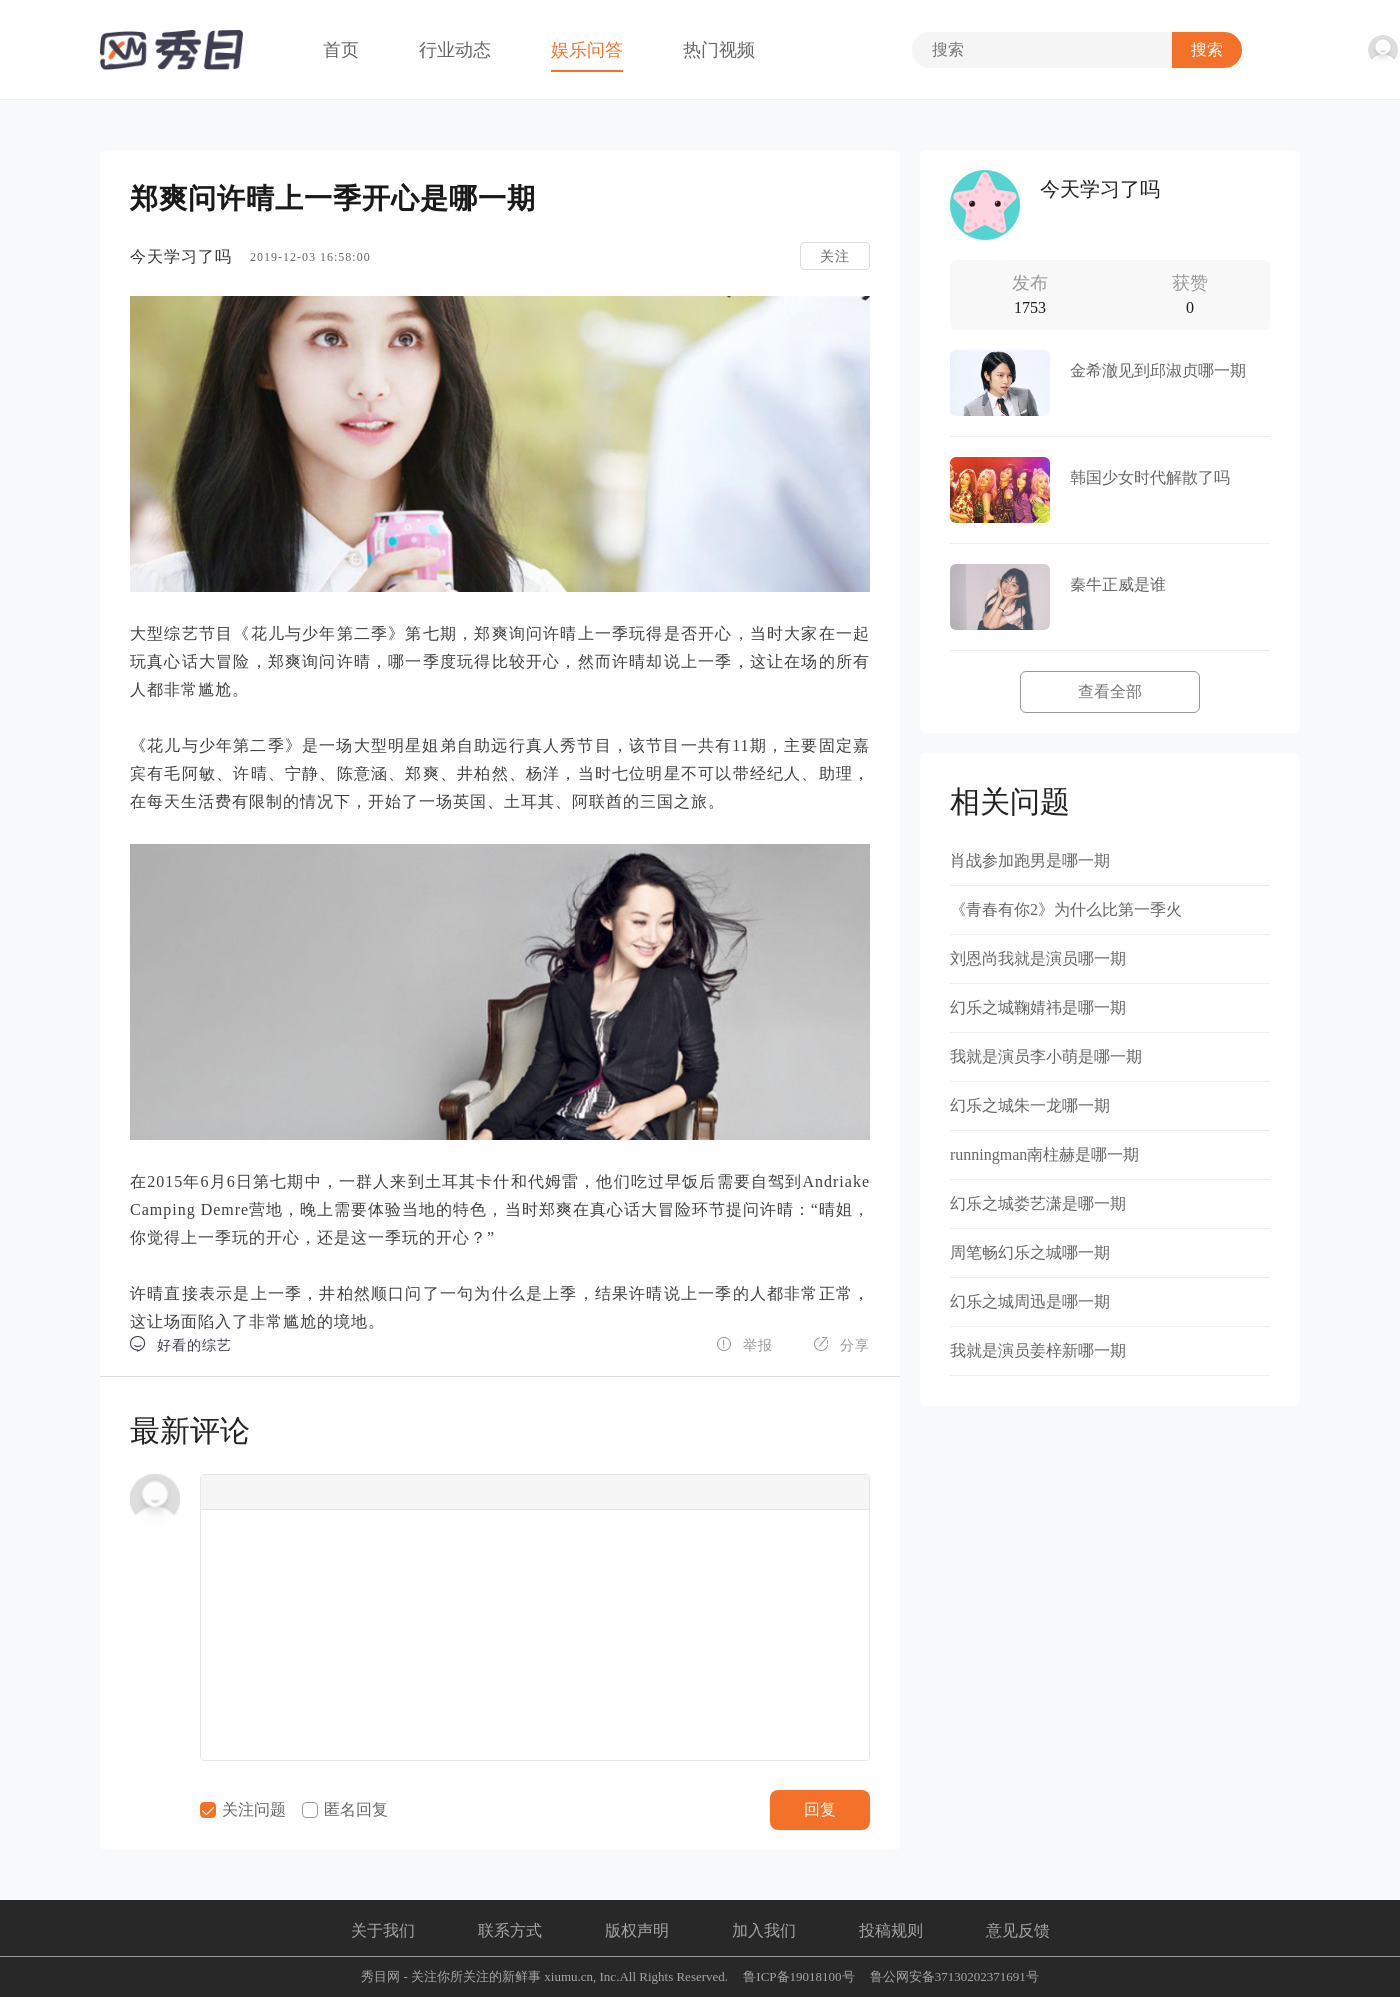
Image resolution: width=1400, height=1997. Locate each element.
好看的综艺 (181, 1344)
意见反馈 (1018, 1930)
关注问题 (243, 1809)
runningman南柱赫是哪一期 (1044, 1154)
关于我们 (383, 1930)
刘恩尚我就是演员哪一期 (1038, 958)
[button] (222, 1492)
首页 (341, 50)
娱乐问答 (587, 50)
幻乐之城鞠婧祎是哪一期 (1038, 1007)
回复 (820, 1809)
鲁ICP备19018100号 (798, 1976)
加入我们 (764, 1930)
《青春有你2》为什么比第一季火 (1066, 909)
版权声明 (637, 1930)
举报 (744, 1344)
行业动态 (455, 50)
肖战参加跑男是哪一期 (1030, 860)
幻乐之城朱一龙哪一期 (1030, 1105)
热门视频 (719, 50)
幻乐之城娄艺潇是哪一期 (1038, 1203)
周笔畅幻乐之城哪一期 (1030, 1252)
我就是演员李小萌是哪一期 (1046, 1056)
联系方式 (510, 1930)
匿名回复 (345, 1809)
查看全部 (1110, 691)
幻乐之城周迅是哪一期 (1030, 1301)
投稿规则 (891, 1930)
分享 (841, 1344)
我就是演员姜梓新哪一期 (1038, 1350)
